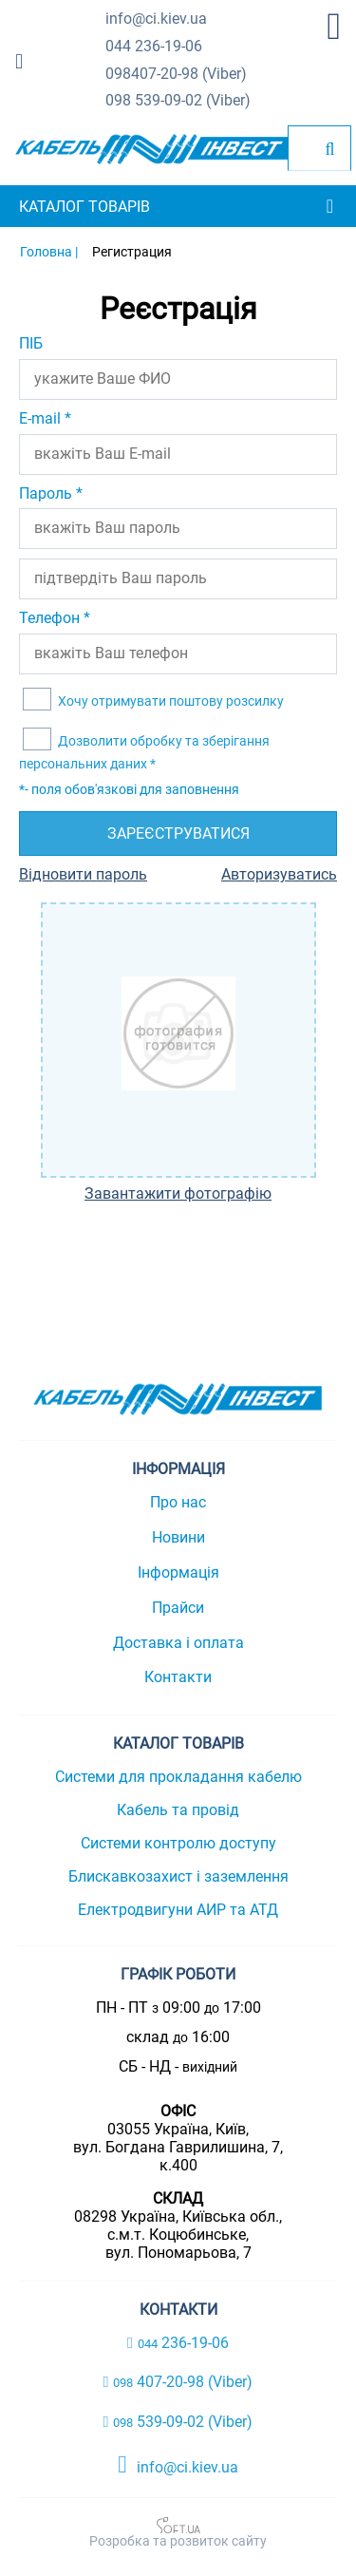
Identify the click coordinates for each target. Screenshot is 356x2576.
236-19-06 (153, 47)
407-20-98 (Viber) (176, 75)
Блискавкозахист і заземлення (178, 1876)
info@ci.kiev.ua (178, 2465)
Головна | (49, 251)
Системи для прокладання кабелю (178, 1777)
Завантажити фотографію (178, 1194)
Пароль (51, 493)
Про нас (178, 1502)
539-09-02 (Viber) (178, 101)
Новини (178, 1537)
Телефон (54, 618)
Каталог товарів (84, 207)
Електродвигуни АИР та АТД (178, 1910)
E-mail (45, 418)
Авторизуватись (279, 874)
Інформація (178, 1572)
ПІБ (31, 343)
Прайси (178, 1608)
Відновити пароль (83, 874)
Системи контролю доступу (178, 1843)
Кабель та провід (178, 1810)
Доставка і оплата (178, 1643)
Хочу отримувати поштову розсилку (169, 701)
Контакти (178, 1677)
